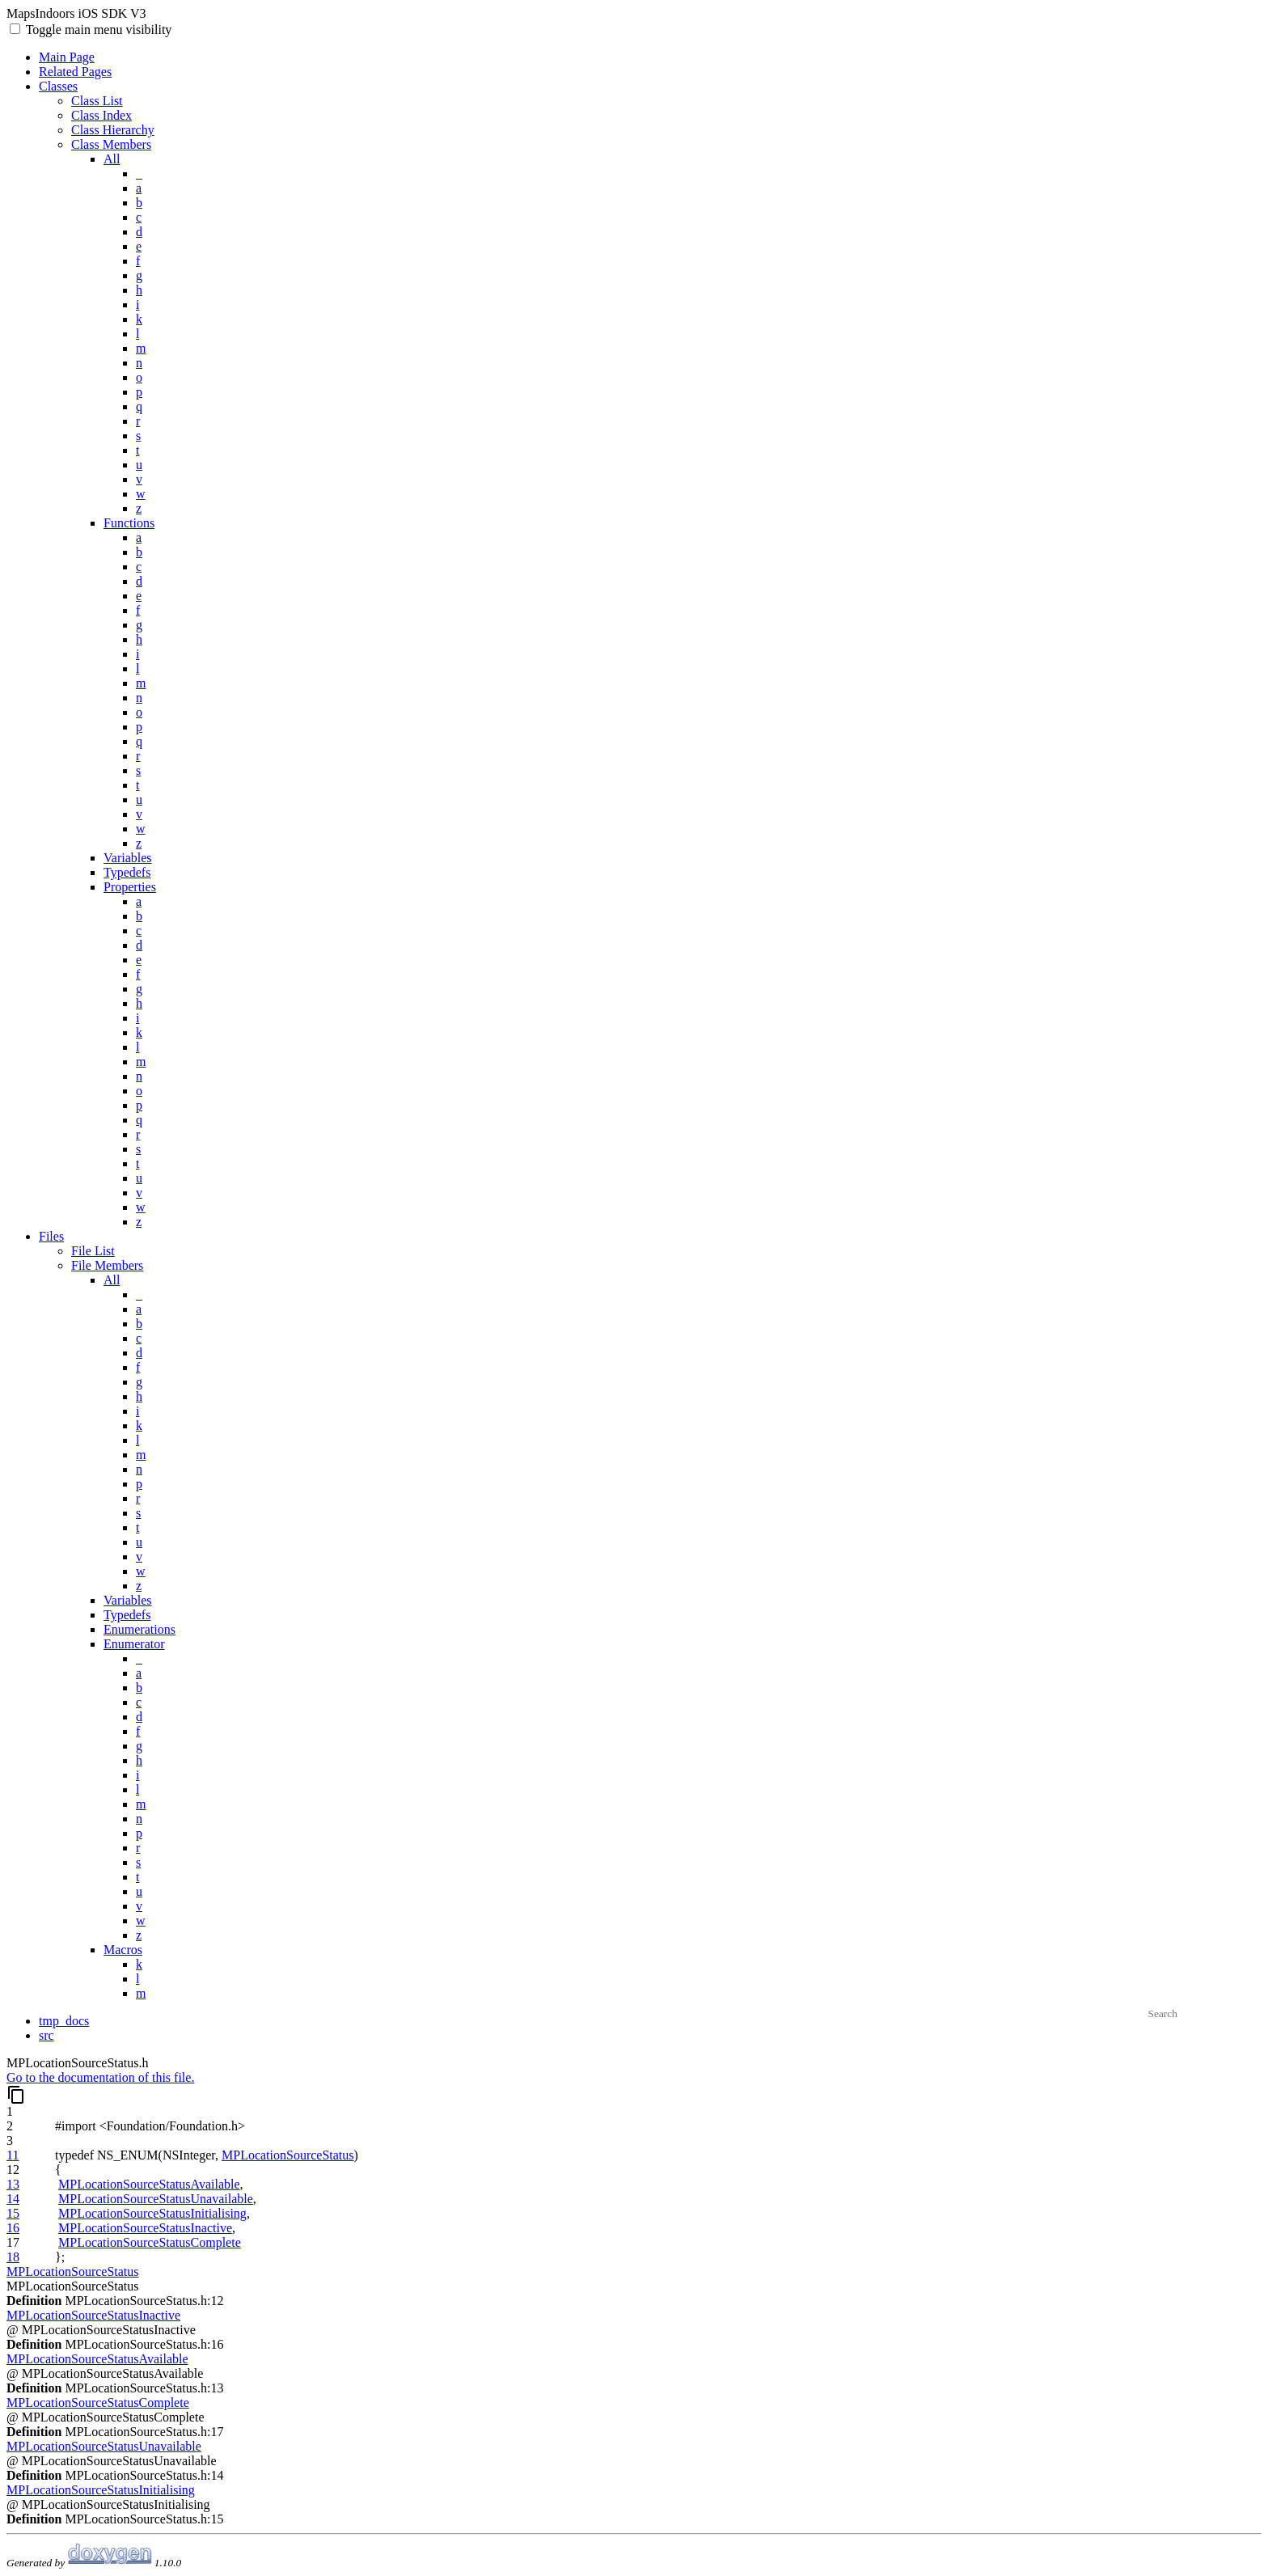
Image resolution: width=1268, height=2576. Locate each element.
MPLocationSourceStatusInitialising (152, 2213)
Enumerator (134, 1644)
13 (12, 2184)
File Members (107, 1265)
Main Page (67, 57)
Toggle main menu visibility (97, 29)
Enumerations (139, 1629)
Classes (58, 86)
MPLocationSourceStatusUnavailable (155, 2199)
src (46, 2035)
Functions (129, 523)
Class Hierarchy (112, 130)
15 (12, 2213)
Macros (123, 1949)
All (112, 159)
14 (12, 2199)
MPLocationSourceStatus (288, 2155)
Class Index (101, 115)
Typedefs (127, 872)
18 (12, 2257)
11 (12, 2155)
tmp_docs (64, 2021)
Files (51, 1236)
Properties (130, 887)
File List (93, 1251)
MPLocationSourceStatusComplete (149, 2242)
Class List (97, 101)
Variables (128, 858)
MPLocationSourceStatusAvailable (149, 2184)
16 (12, 2228)
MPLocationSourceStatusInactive (145, 2228)
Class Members (111, 144)
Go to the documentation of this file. (100, 2077)
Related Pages (75, 71)
